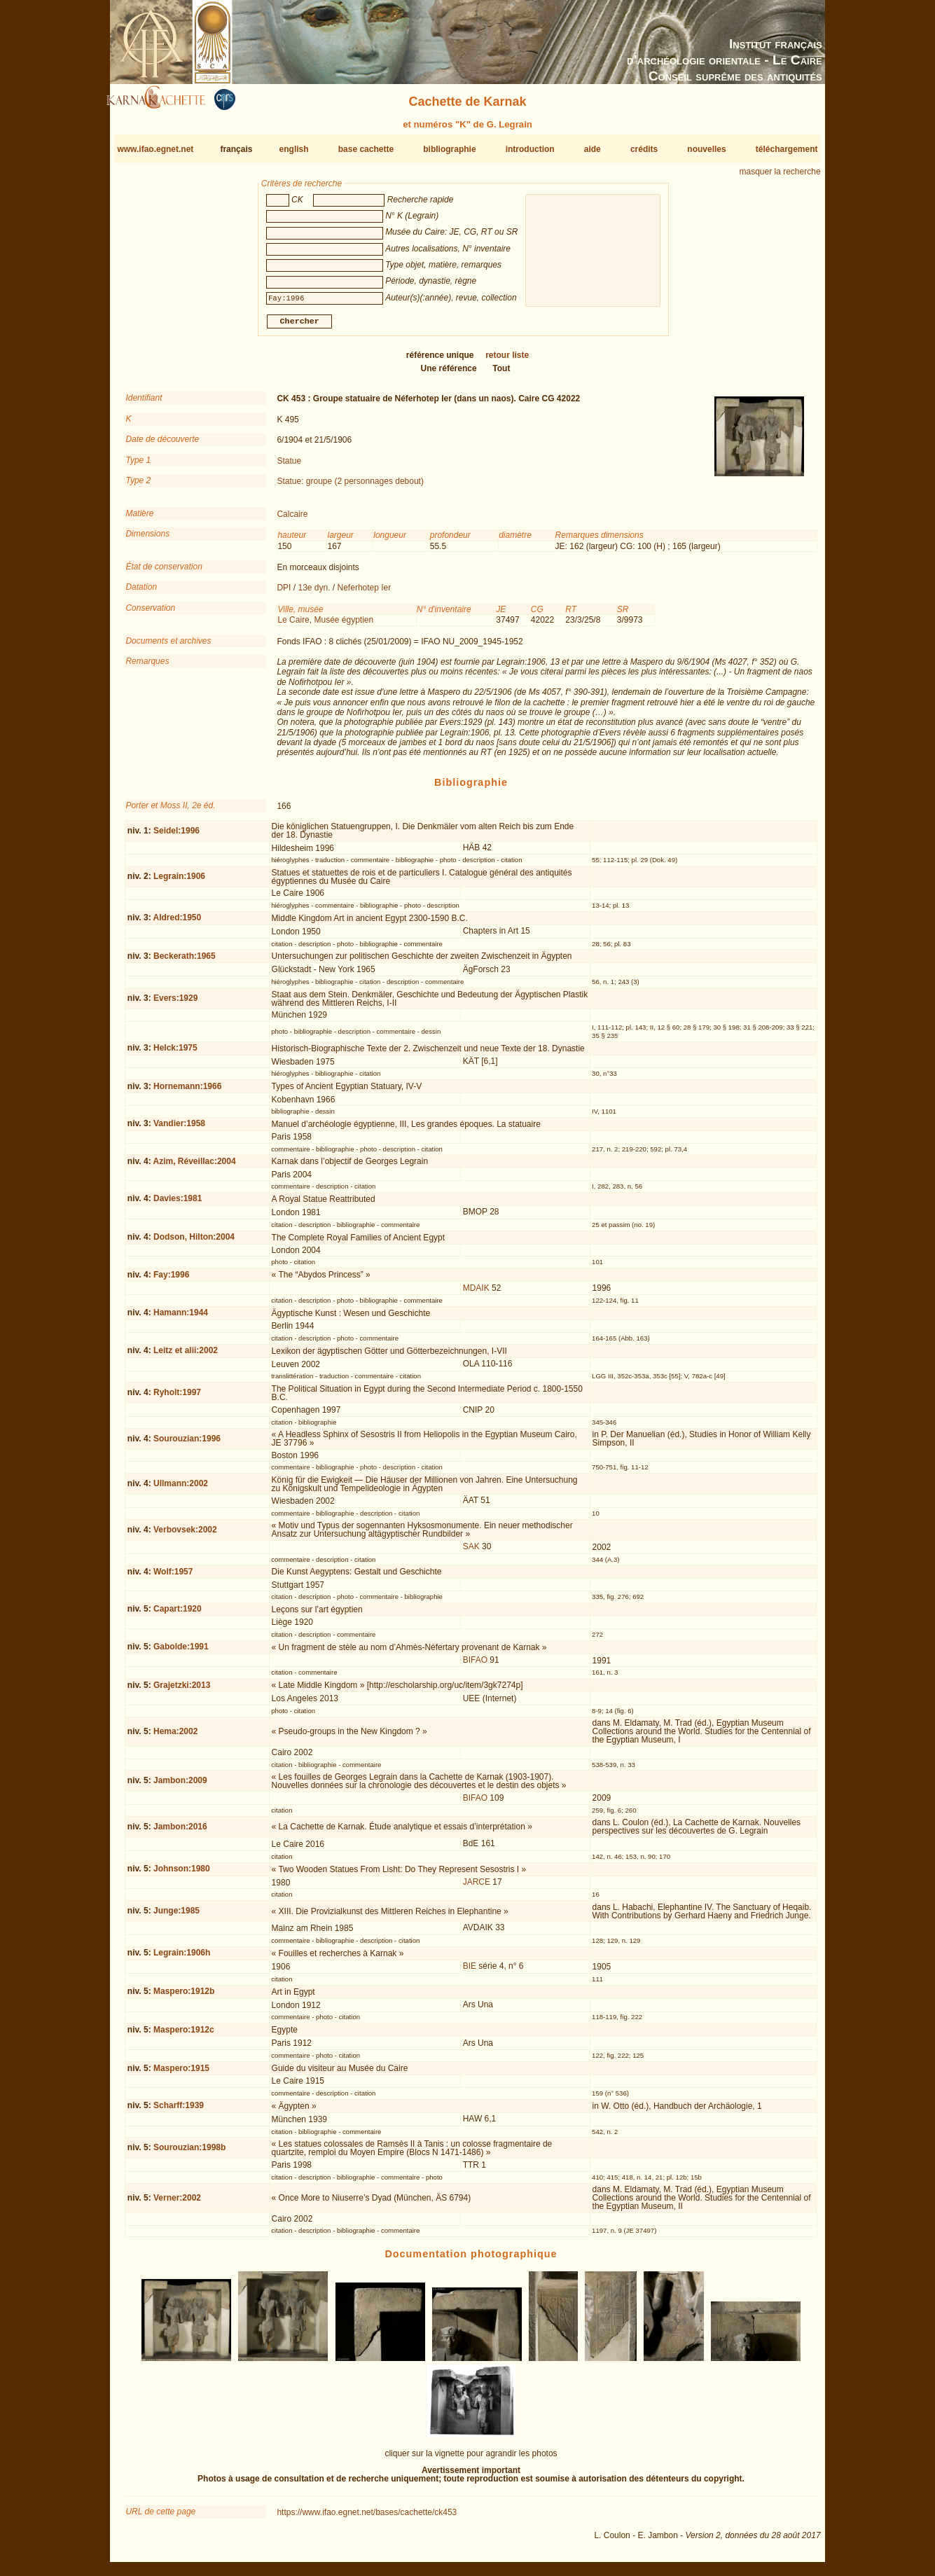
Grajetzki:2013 (181, 1691)
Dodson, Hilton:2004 (194, 1242)
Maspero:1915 (181, 2073)
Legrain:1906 (179, 882)
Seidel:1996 (176, 835)
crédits (644, 149)
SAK (471, 1552)
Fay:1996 (171, 1280)
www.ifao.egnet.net (155, 149)
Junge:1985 (176, 1916)
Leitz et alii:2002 (185, 1356)
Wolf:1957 (173, 1577)
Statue (289, 466)
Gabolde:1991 (181, 1652)
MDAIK (476, 1294)
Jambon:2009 (180, 1786)
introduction (530, 149)
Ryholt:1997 (177, 1398)
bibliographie (449, 149)
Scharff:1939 (178, 2111)
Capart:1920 (177, 1614)
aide (592, 149)
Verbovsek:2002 (185, 1535)
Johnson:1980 (181, 1874)
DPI (284, 593)
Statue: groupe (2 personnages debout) (350, 487)
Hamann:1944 (180, 1318)
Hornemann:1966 (187, 1092)
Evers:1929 (175, 1004)
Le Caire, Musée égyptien (325, 625)
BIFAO (475, 1665)
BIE (469, 1971)
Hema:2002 (175, 1737)
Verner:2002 (177, 2203)
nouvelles (706, 149)
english (294, 149)
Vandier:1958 (179, 1129)
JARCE (476, 1887)
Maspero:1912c (183, 2035)
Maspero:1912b (183, 1997)
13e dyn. (314, 593)
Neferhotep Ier (365, 593)
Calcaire (292, 520)
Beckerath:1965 (184, 962)
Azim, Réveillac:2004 (194, 1167)
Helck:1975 (175, 1053)
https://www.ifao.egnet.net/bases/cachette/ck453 (367, 2518)
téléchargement (787, 149)
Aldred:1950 (177, 923)
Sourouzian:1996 (187, 1444)
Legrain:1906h (181, 1958)
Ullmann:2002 (180, 1489)
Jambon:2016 (180, 1832)
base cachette (366, 149)
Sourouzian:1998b (189, 2153)
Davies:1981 (177, 1204)
